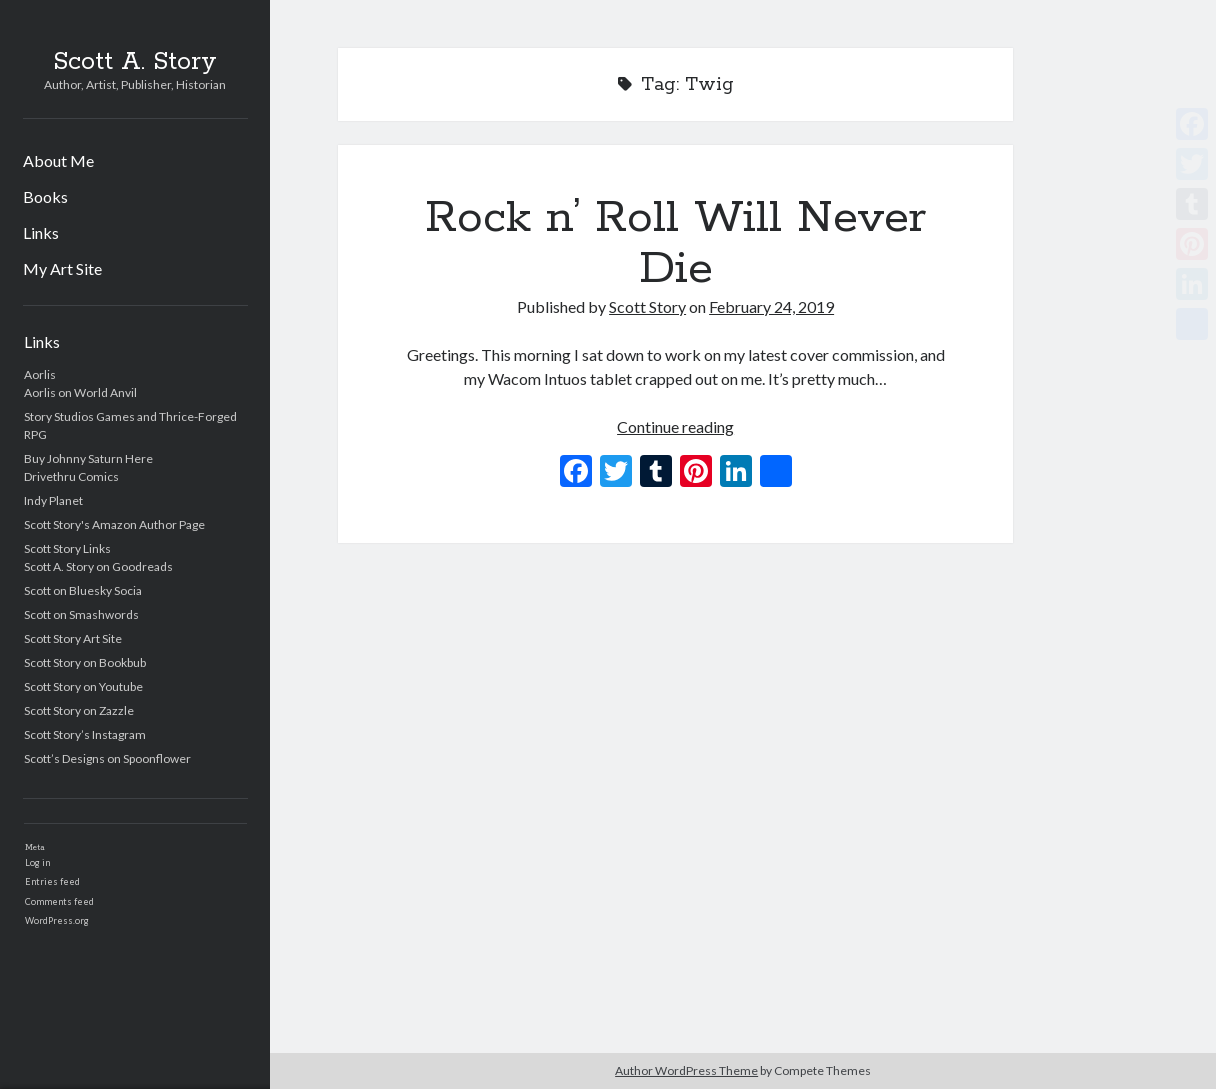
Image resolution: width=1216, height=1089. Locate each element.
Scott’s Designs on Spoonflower (107, 758)
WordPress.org (57, 920)
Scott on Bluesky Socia (83, 590)
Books (45, 196)
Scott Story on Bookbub (85, 662)
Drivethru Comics (71, 476)
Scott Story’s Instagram (85, 734)
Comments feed (59, 901)
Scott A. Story (135, 62)
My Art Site (62, 268)
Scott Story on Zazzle (79, 710)
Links (41, 232)
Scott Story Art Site (73, 638)
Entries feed (52, 881)
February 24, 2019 (771, 306)
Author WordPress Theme (686, 1070)
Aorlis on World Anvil (80, 392)
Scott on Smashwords (81, 614)
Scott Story (647, 306)
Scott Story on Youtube (83, 686)
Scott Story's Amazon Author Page (114, 524)
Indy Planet (53, 500)
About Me (58, 160)
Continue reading (675, 426)
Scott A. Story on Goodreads (98, 566)
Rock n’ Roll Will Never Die (675, 243)
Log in (37, 862)
